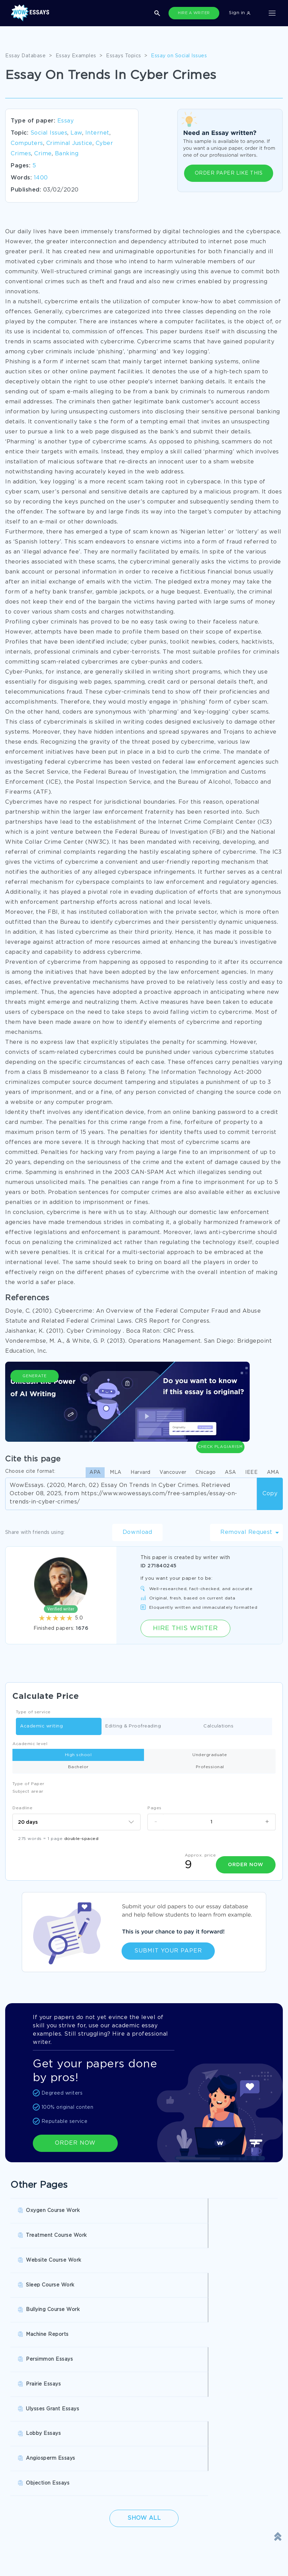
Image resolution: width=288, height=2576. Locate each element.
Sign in (239, 13)
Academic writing (41, 1726)
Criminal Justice (69, 143)
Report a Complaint (34, 2546)
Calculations (218, 1726)
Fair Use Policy (117, 2561)
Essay (65, 121)
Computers (27, 143)
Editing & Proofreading (133, 1726)
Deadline (22, 1808)
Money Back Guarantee (127, 2546)
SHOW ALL (140, 2463)
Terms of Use (26, 2518)
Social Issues (49, 133)
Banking (67, 153)
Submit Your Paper (168, 1947)
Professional (210, 1767)
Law (76, 133)
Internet (97, 133)
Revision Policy (117, 2532)
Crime (43, 153)
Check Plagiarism (220, 1406)
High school (78, 1755)
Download (137, 1532)
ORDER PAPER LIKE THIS (229, 173)
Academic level (29, 1744)
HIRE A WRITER (194, 13)
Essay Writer (203, 2426)
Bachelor (78, 1767)
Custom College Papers (128, 2440)
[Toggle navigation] (272, 13)
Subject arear (28, 1791)
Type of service (33, 1712)
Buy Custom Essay (211, 2412)
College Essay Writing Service (46, 2426)
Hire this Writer (185, 1628)
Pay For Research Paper (39, 2412)
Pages (154, 1808)
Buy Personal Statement (40, 2440)
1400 (41, 177)
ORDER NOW (75, 2140)
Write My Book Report (126, 2426)
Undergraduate (209, 1755)
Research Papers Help (126, 2412)
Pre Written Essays (211, 2440)
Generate (34, 1410)
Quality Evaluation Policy (40, 2561)
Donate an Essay (30, 2504)
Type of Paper (28, 1784)
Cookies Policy (28, 2532)
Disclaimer (111, 2504)
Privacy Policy (116, 2518)
